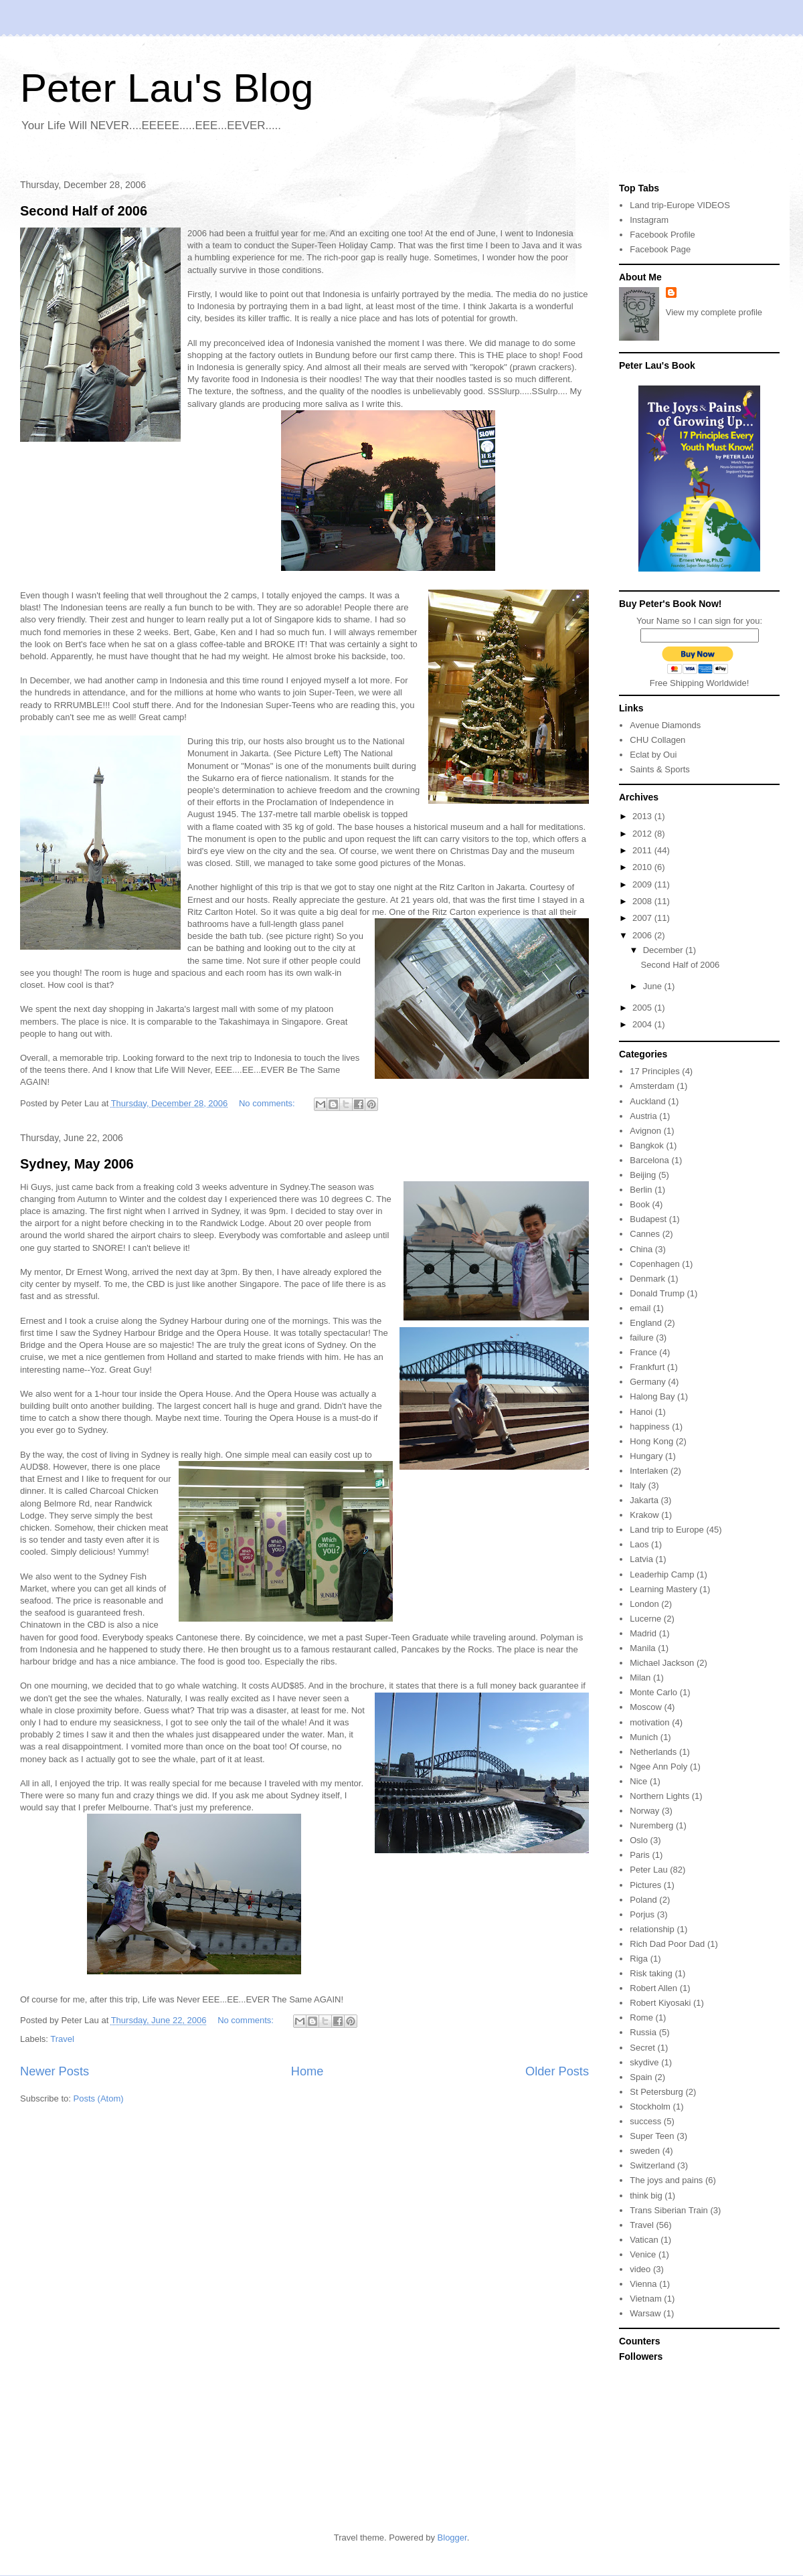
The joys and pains (666, 2180)
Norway (644, 1811)
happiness (649, 1427)
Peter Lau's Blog (166, 88)
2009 (643, 884)
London (644, 1604)
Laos (639, 1544)
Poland (643, 1900)
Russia (643, 2032)
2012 (643, 834)
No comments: (268, 1103)
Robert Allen (653, 1988)
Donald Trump (657, 1293)
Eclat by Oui (653, 755)
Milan (640, 1677)
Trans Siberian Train (669, 2210)
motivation (649, 1722)
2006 (643, 935)
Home (307, 2071)
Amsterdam (652, 1086)
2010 (643, 867)
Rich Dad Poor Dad (667, 1944)
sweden (645, 2151)
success (645, 2121)
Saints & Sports (660, 769)
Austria (643, 1116)
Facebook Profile (662, 235)
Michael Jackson (662, 1663)
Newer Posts (54, 2071)
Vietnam (645, 2299)
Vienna (643, 2284)
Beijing (643, 1175)
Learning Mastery (663, 1589)
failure (641, 1338)
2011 (643, 850)
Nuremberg (651, 1825)
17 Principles (654, 1071)
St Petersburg (656, 2092)
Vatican (644, 2240)
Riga (639, 1959)
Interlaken (649, 1471)
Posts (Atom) (99, 2098)
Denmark (647, 1279)
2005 (643, 1008)
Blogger (452, 2537)
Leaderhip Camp (662, 1574)
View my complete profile (714, 312)
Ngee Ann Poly (658, 1767)
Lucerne (645, 1619)
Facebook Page (660, 249)
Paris (640, 1855)
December (664, 950)
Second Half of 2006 (83, 210)
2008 (643, 901)
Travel (62, 2039)
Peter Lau (648, 1870)
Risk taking (651, 1973)
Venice (643, 2254)
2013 (643, 816)
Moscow (646, 1707)
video (640, 2269)
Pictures (645, 1885)
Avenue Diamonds (665, 725)
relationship (652, 1929)
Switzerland (652, 2165)
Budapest (648, 1219)
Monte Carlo (653, 1692)
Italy (638, 1485)
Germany (647, 1382)
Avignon (645, 1131)
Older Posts (557, 2071)
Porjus (642, 1914)
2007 (643, 918)
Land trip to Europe (667, 1530)
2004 (643, 1024)
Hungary (646, 1456)
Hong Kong (651, 1441)
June (653, 986)
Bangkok (647, 1145)
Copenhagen (654, 1264)
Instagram (649, 220)
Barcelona (649, 1160)
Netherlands (653, 1752)
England (646, 1323)
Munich (644, 1737)
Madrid (643, 1633)
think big (646, 2196)
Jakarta (644, 1500)
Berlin (641, 1190)
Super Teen (652, 2136)
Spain (641, 2077)
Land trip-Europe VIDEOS (680, 205)
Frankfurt (647, 1367)
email (640, 1308)
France (643, 1352)
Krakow (644, 1515)
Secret (642, 2048)
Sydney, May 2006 (77, 1163)
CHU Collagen (657, 740)
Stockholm (650, 2106)
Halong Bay (652, 1396)
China (641, 1249)
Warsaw (645, 2313)
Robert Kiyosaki (660, 2003)
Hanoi (641, 1412)
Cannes (645, 1234)
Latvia (641, 1559)
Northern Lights (659, 1796)
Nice (638, 1781)
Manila (642, 1648)
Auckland (647, 1101)
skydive (644, 2062)
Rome (641, 2017)
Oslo (639, 1840)
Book (640, 1204)
